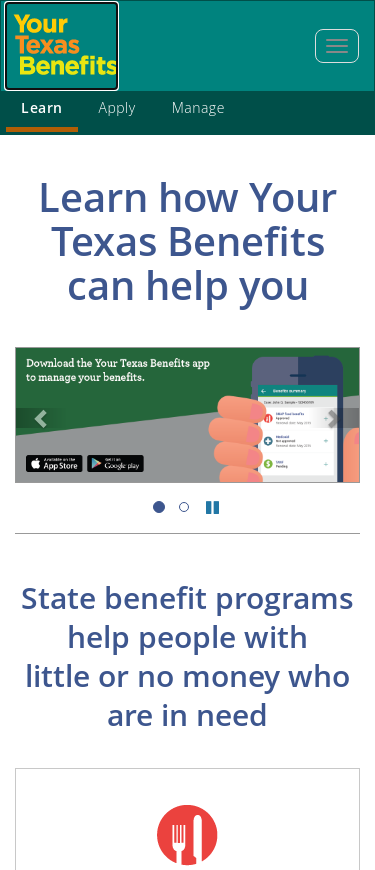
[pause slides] (212, 507)
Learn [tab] (42, 107)
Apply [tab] (117, 107)
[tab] (337, 46)
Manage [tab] (198, 107)
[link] (41, 418)
